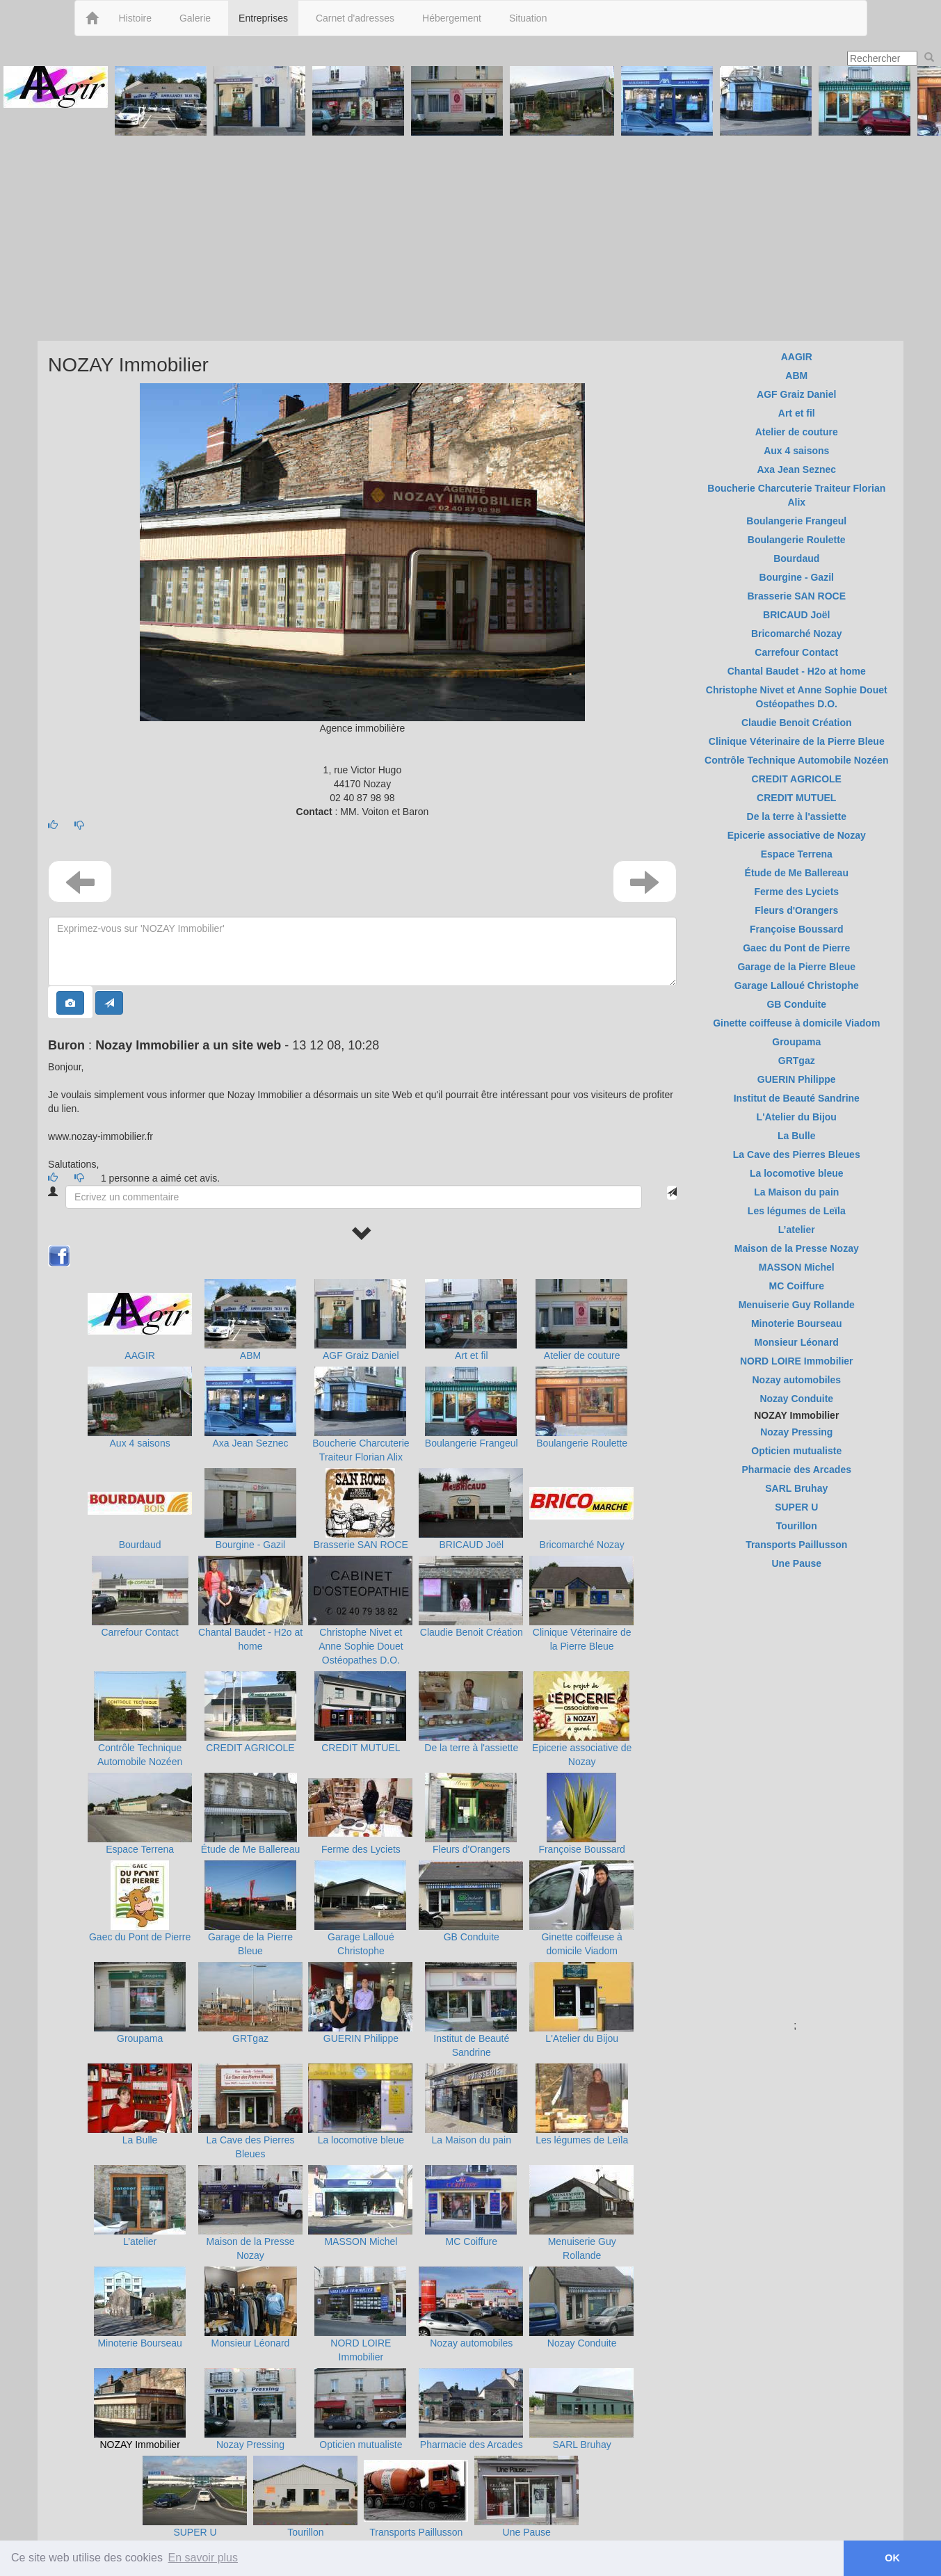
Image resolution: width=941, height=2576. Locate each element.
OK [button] (892, 2557)
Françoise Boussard (581, 1849)
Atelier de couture (582, 1355)
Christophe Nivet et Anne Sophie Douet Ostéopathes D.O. (361, 1646)
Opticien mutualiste (360, 2444)
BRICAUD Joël (471, 1544)
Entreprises (263, 18)
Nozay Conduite (582, 2343)
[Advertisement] (471, 236)
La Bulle (140, 2140)
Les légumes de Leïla (582, 2140)
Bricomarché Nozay (582, 1544)
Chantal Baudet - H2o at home (796, 671)
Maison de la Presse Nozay (796, 1248)
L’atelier (139, 2241)
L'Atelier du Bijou (581, 2038)
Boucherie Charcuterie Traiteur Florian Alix (796, 495)
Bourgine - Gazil (250, 1544)
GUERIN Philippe (361, 2038)
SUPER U (194, 2532)
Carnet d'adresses (355, 18)
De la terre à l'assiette (471, 1747)
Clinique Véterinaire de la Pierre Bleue (797, 741)
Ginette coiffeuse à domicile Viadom (796, 1023)
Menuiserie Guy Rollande (797, 1304)
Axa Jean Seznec (251, 1443)
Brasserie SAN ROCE (361, 1544)
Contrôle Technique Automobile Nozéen (796, 760)
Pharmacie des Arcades (471, 2444)
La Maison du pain (471, 2140)
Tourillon (305, 2532)
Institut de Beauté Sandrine (797, 1098)
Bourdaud (140, 1544)
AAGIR (139, 1355)
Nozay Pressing (250, 2444)
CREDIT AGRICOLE (250, 1747)
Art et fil (471, 1355)
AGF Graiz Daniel (361, 1355)
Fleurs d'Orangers (471, 1849)
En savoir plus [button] (203, 2557)
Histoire (135, 18)
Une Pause (527, 2532)
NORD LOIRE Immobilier (796, 1361)
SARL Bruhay (582, 2444)
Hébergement (451, 18)
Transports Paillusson (416, 2532)
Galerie (195, 18)
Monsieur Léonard (250, 2343)
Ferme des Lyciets (361, 1849)
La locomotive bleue (361, 2140)
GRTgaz (250, 2038)
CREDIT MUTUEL (360, 1747)
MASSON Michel (360, 2241)
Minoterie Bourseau (139, 2343)
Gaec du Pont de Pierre (140, 1936)
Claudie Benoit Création (471, 1632)
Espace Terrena (140, 1849)
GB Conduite (471, 1936)
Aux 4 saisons (140, 1443)
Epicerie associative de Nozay (796, 835)
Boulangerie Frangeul (471, 1443)
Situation (528, 18)
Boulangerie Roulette (581, 1443)
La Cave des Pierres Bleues (796, 1154)
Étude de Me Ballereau (250, 1849)
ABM (250, 1355)
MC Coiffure (471, 2241)
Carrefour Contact (139, 1632)
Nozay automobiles (471, 2343)
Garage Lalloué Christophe (796, 985)
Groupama (140, 2038)
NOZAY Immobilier (139, 2444)
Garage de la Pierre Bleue (796, 966)
